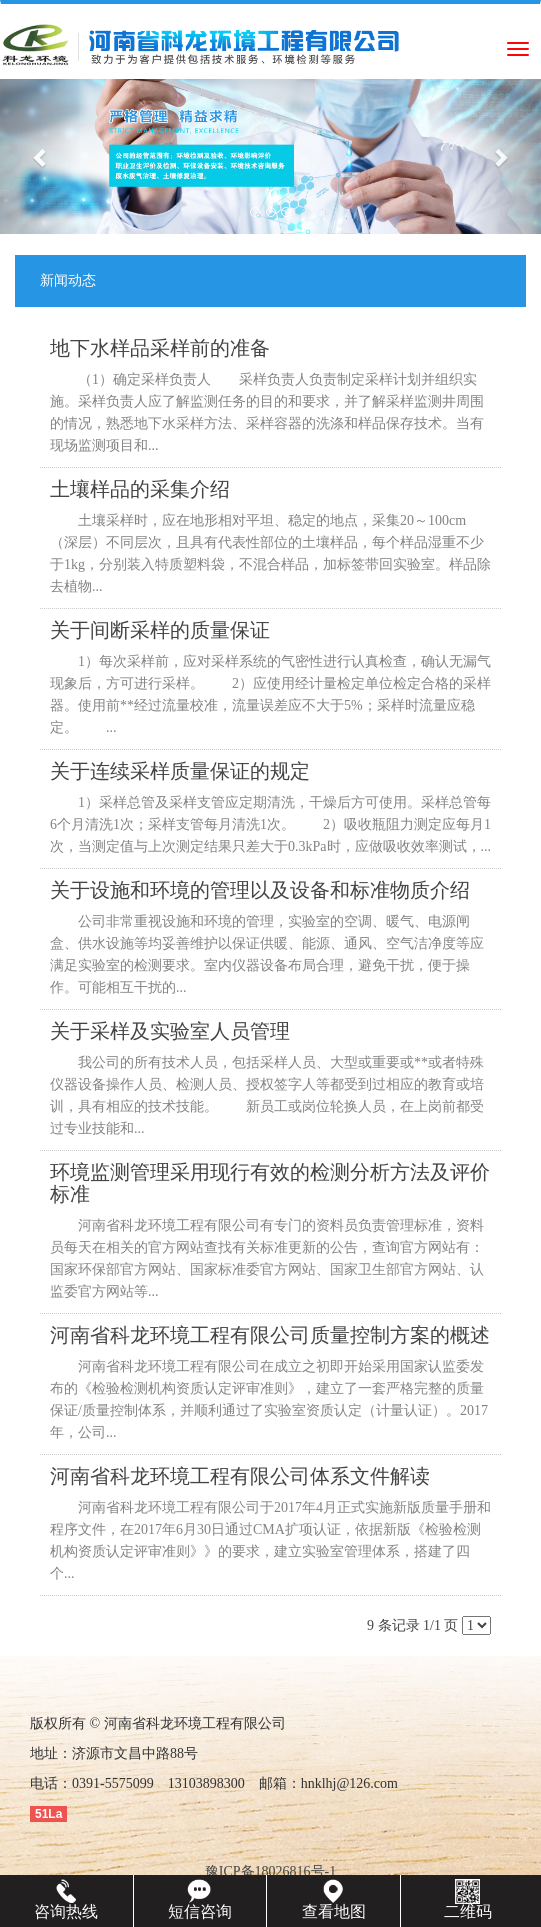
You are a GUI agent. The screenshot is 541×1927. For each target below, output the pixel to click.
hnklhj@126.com (349, 1783)
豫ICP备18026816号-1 (270, 1871)
